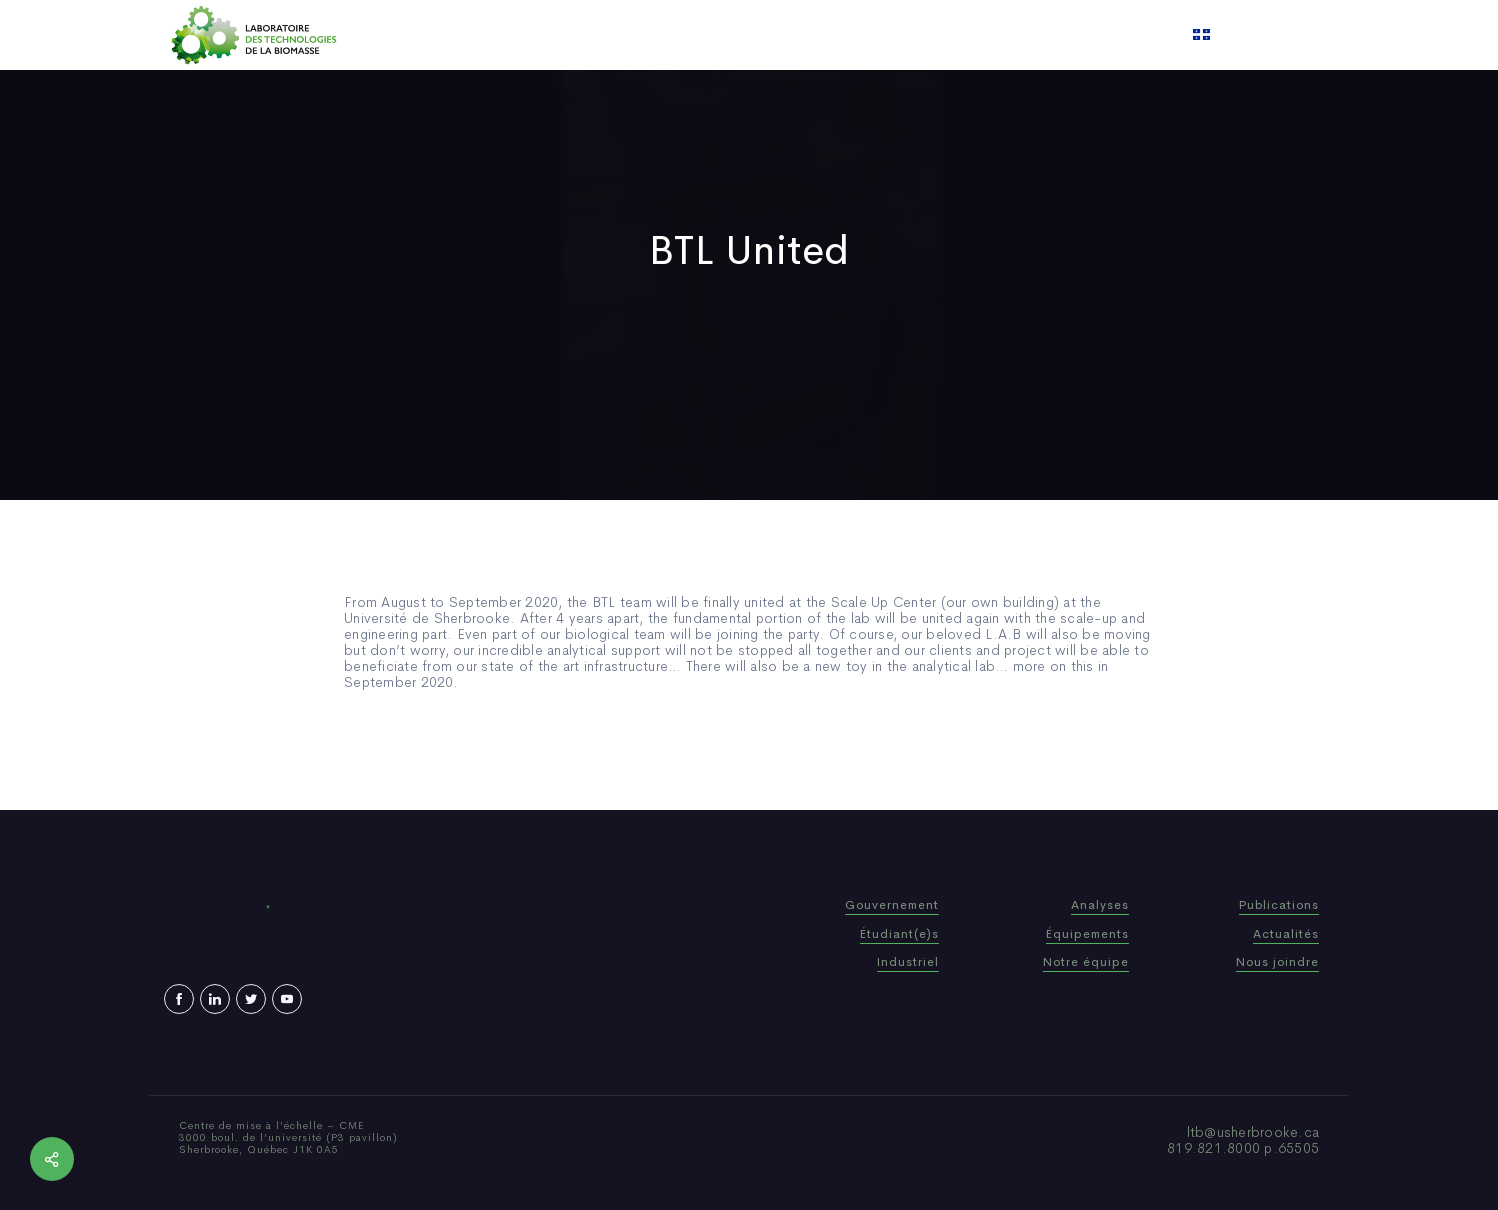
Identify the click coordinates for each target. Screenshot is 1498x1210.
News (808, 35)
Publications (723, 35)
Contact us (953, 35)
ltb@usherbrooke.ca (1253, 1132)
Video (870, 35)
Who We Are (613, 35)
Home (526, 35)
